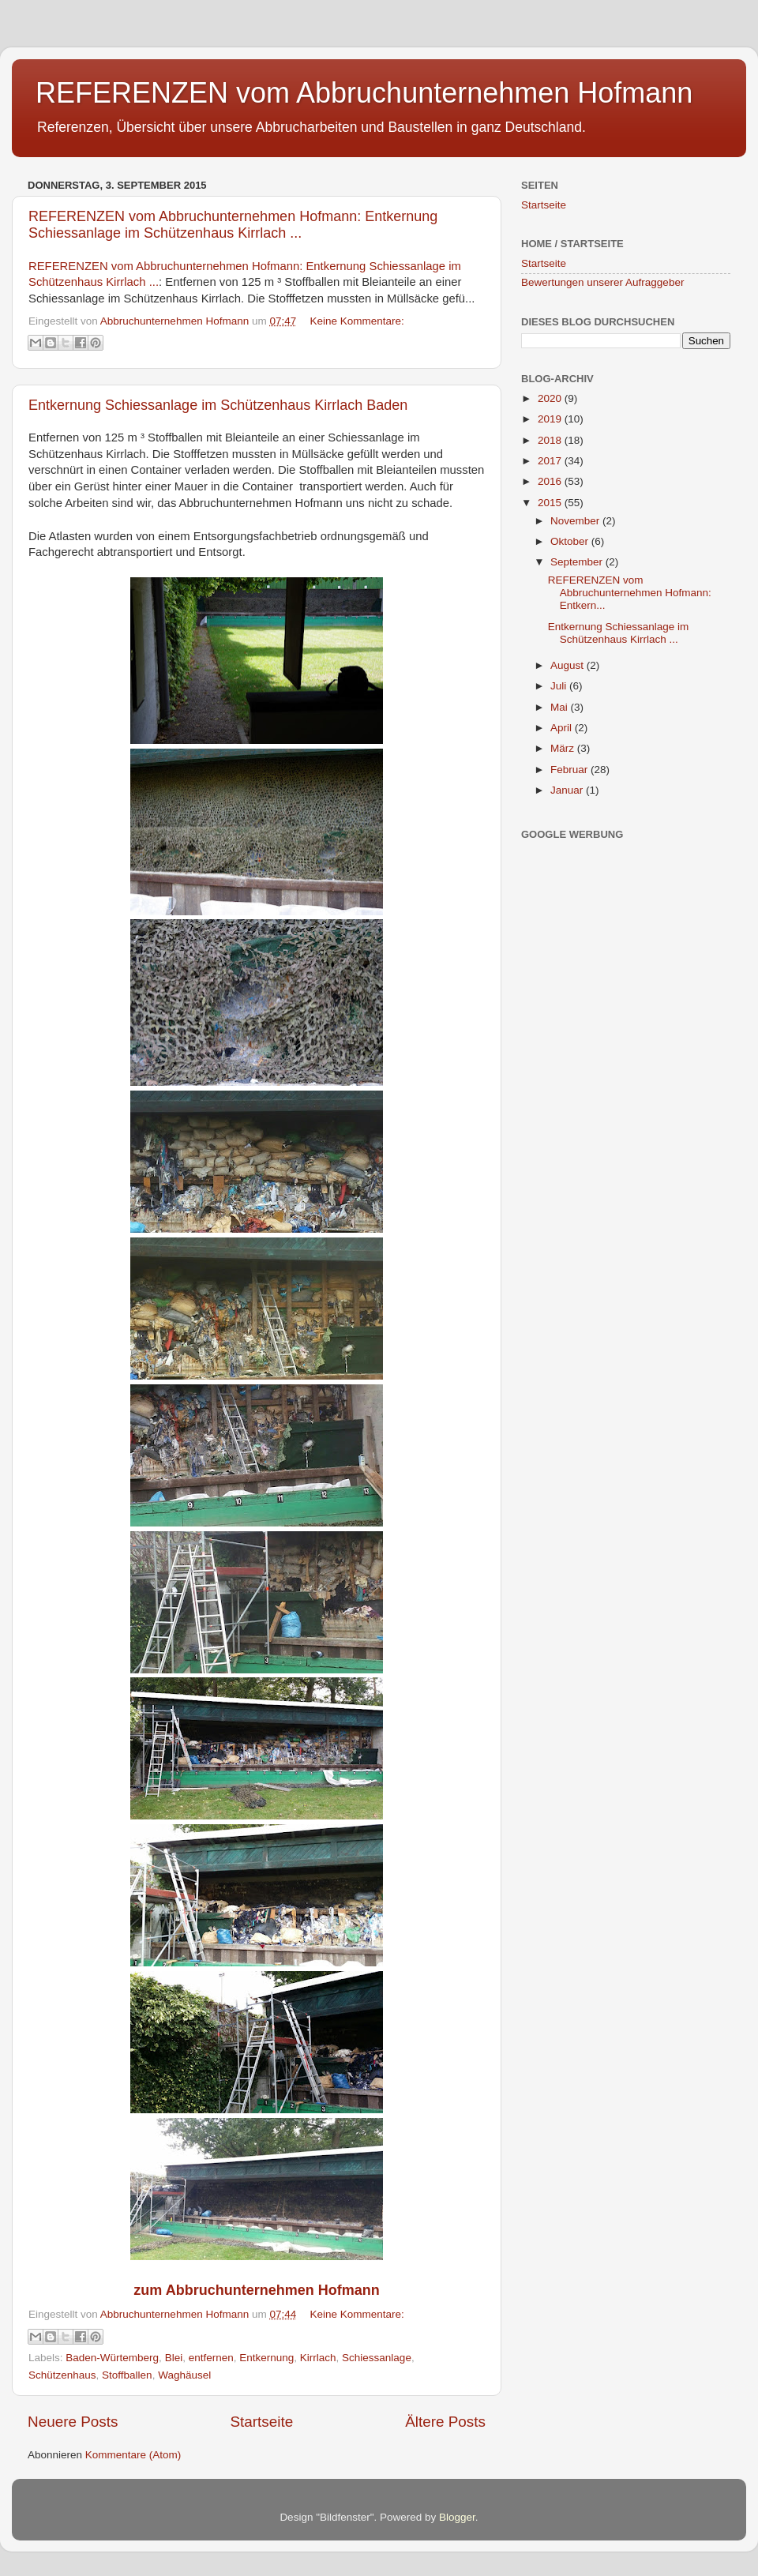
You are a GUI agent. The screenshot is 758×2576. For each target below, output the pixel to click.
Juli (559, 686)
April (562, 728)
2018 (551, 440)
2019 (551, 419)
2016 (551, 481)
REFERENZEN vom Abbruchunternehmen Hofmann (364, 93)
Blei (174, 2358)
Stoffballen (127, 2375)
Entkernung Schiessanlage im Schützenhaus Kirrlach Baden (217, 405)
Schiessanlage (376, 2358)
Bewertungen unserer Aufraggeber (602, 282)
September (578, 562)
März (563, 748)
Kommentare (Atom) (133, 2455)
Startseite (261, 2421)
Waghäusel (184, 2375)
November (576, 521)
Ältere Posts (445, 2421)
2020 (551, 398)
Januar (568, 790)
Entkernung (266, 2358)
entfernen (211, 2358)
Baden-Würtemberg (112, 2358)
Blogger (457, 2517)
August (568, 665)
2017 (551, 461)
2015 (551, 503)
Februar (570, 769)
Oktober (570, 541)
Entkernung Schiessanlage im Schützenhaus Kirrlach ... (618, 633)
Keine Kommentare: (357, 321)
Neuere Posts (73, 2421)
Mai (560, 707)
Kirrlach (318, 2358)
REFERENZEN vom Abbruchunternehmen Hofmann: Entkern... (629, 592)
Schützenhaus (62, 2375)
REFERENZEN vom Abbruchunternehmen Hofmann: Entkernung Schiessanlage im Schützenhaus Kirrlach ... (232, 224)
